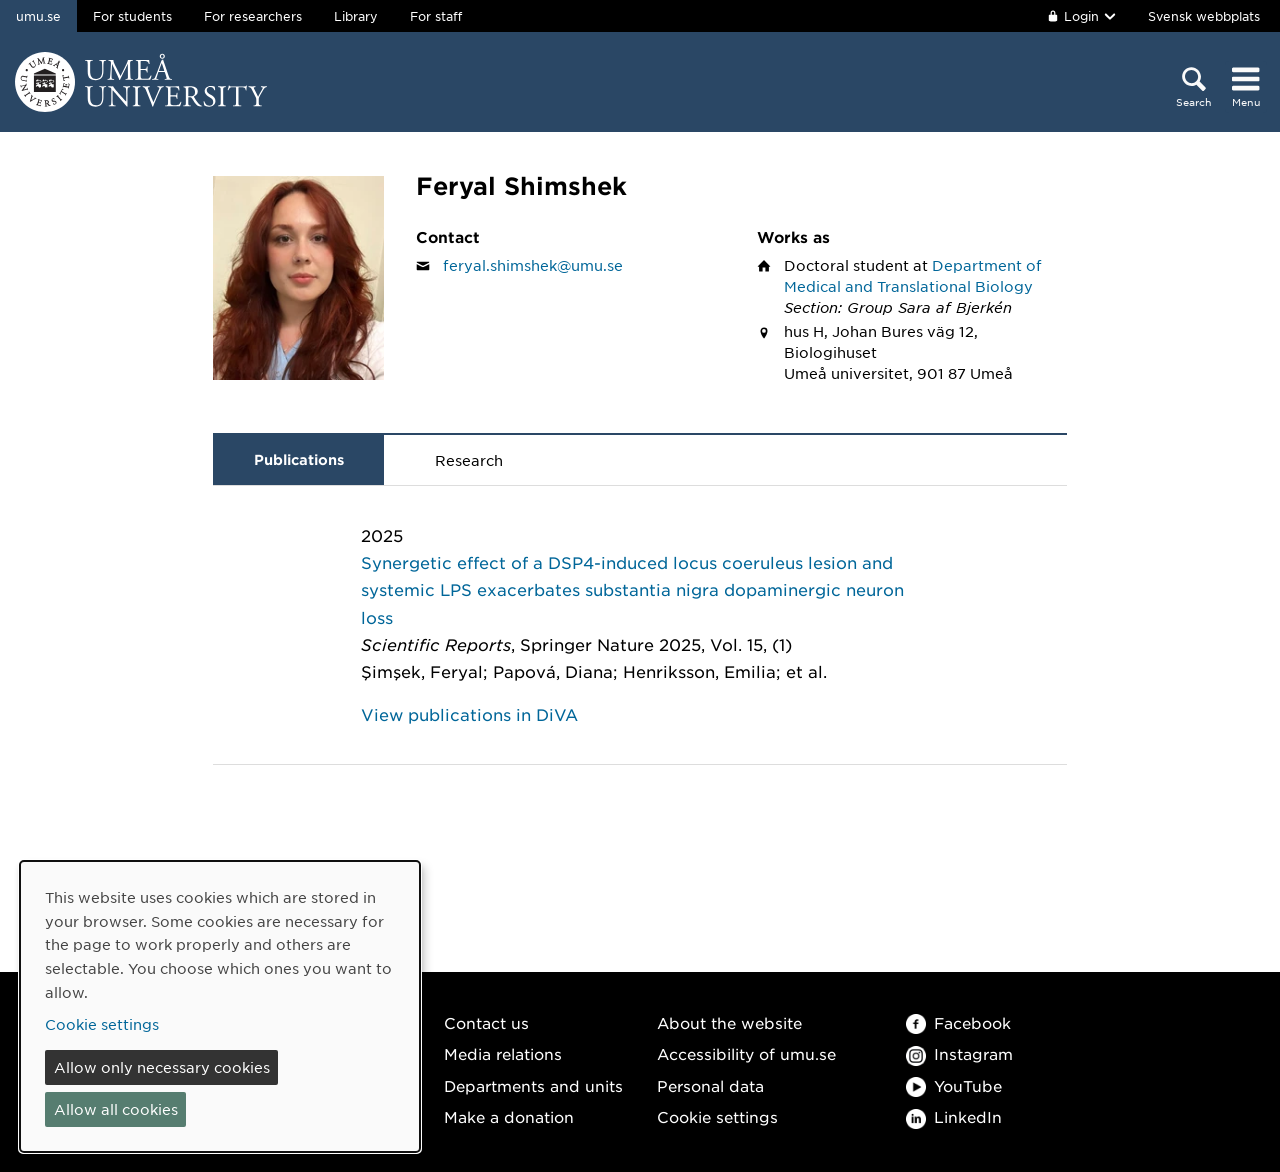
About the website (729, 1022)
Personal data (710, 1085)
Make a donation (509, 1116)
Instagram (959, 1053)
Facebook (958, 1022)
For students (132, 16)
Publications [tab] (299, 459)
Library (356, 16)
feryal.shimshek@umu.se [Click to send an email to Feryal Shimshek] (533, 265)
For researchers (253, 16)
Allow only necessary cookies (162, 1067)
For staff (436, 16)
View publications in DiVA (469, 714)
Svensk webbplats (1204, 16)
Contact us (486, 1022)
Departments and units (533, 1085)
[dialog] (220, 1006)
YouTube (954, 1085)
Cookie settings (717, 1116)
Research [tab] (469, 460)
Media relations (503, 1053)
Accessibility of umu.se (746, 1053)
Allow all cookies (116, 1109)
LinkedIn (954, 1116)
